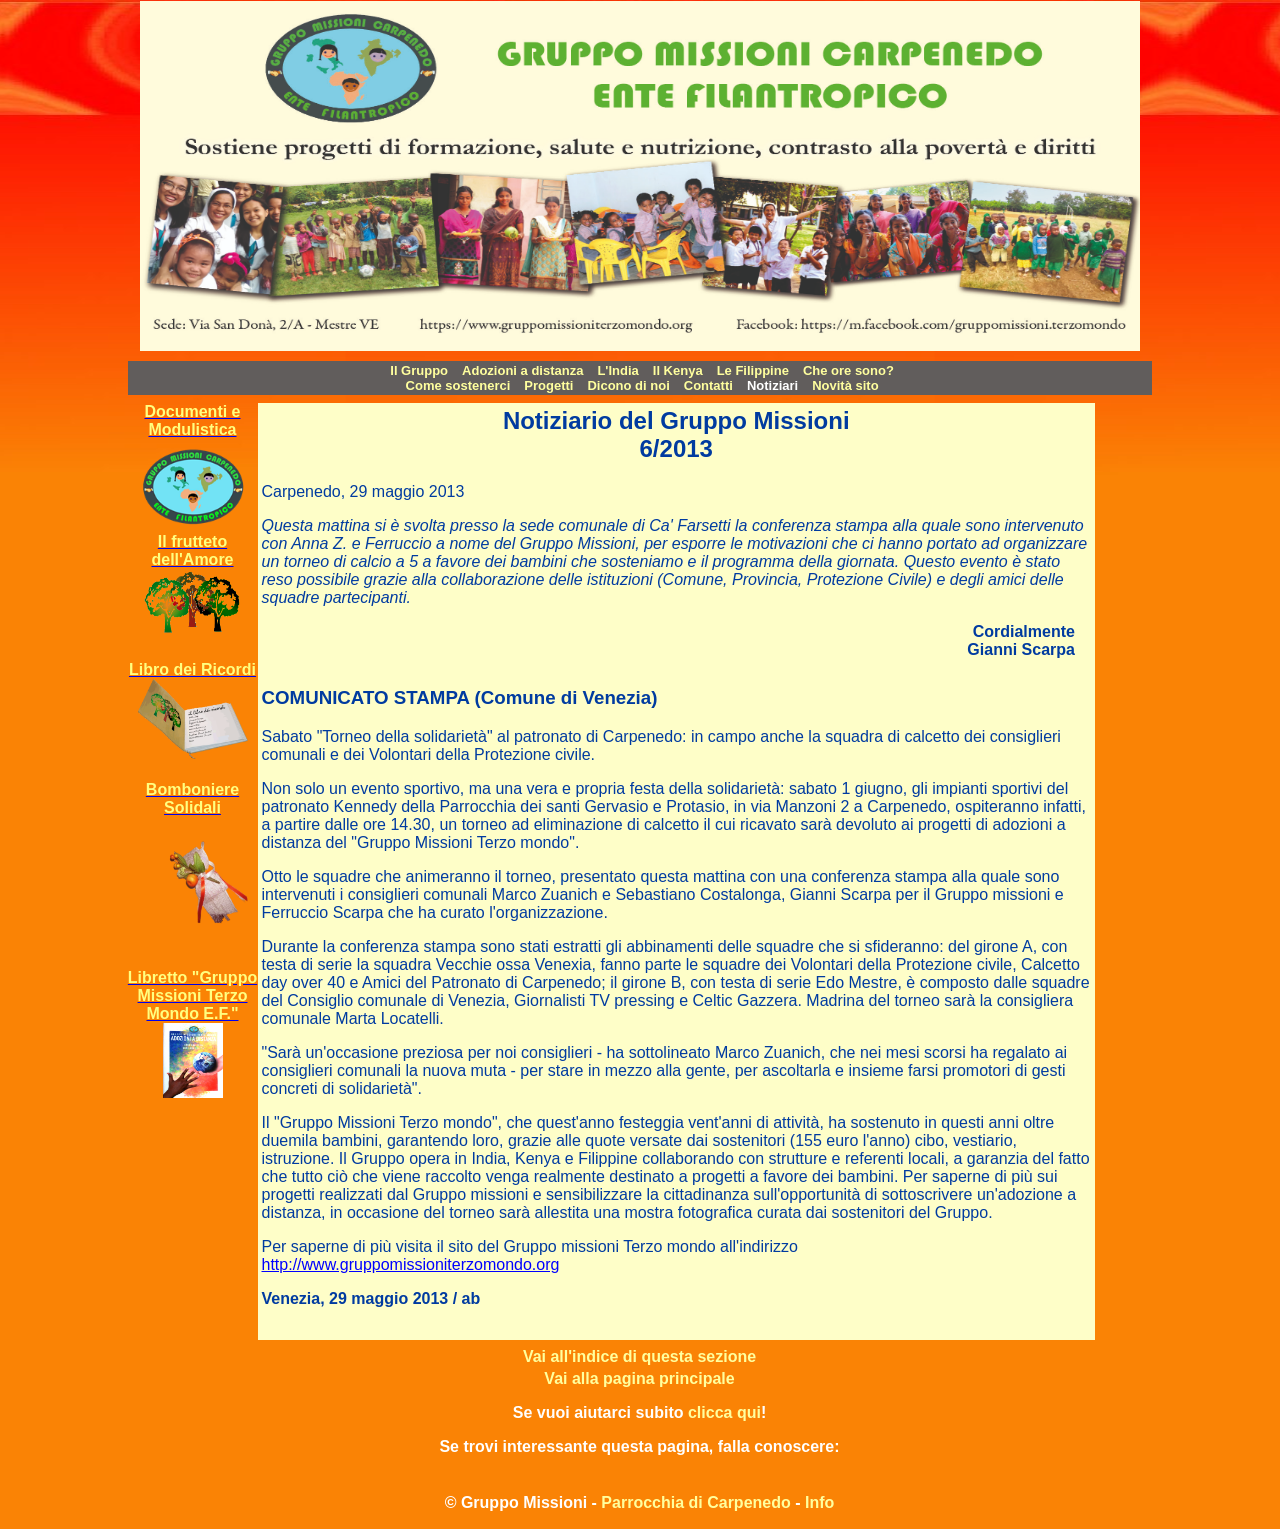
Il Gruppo (419, 370)
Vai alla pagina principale (639, 1378)
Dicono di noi (628, 385)
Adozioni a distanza (522, 370)
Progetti (548, 385)
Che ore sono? (848, 370)
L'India (617, 370)
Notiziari (772, 385)
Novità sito (845, 385)
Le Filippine (753, 370)
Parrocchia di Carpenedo (695, 1502)
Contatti (708, 385)
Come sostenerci (458, 385)
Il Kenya (678, 370)
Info (819, 1502)
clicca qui (724, 1412)
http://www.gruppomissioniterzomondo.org (411, 1264)
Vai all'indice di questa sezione (639, 1356)
